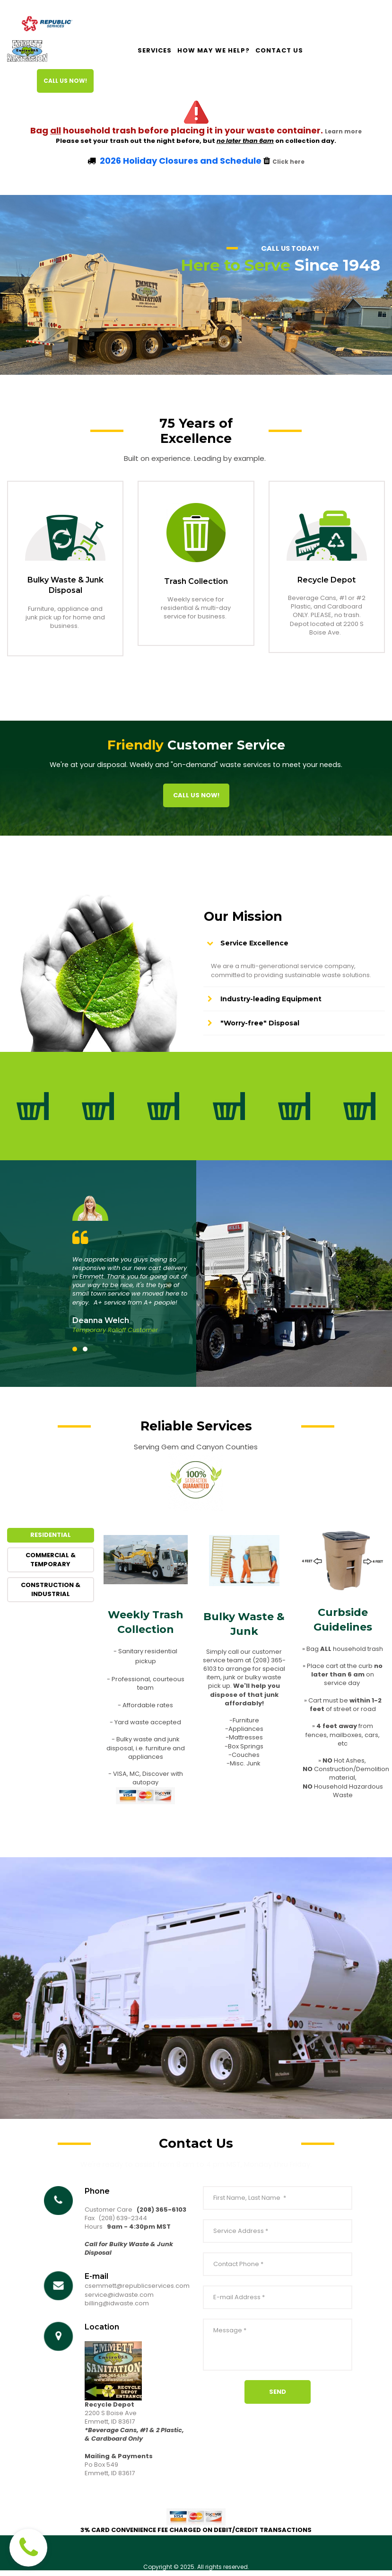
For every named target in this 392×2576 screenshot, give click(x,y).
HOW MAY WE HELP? (213, 51)
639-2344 (131, 2223)
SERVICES (155, 51)
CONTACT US (279, 51)
